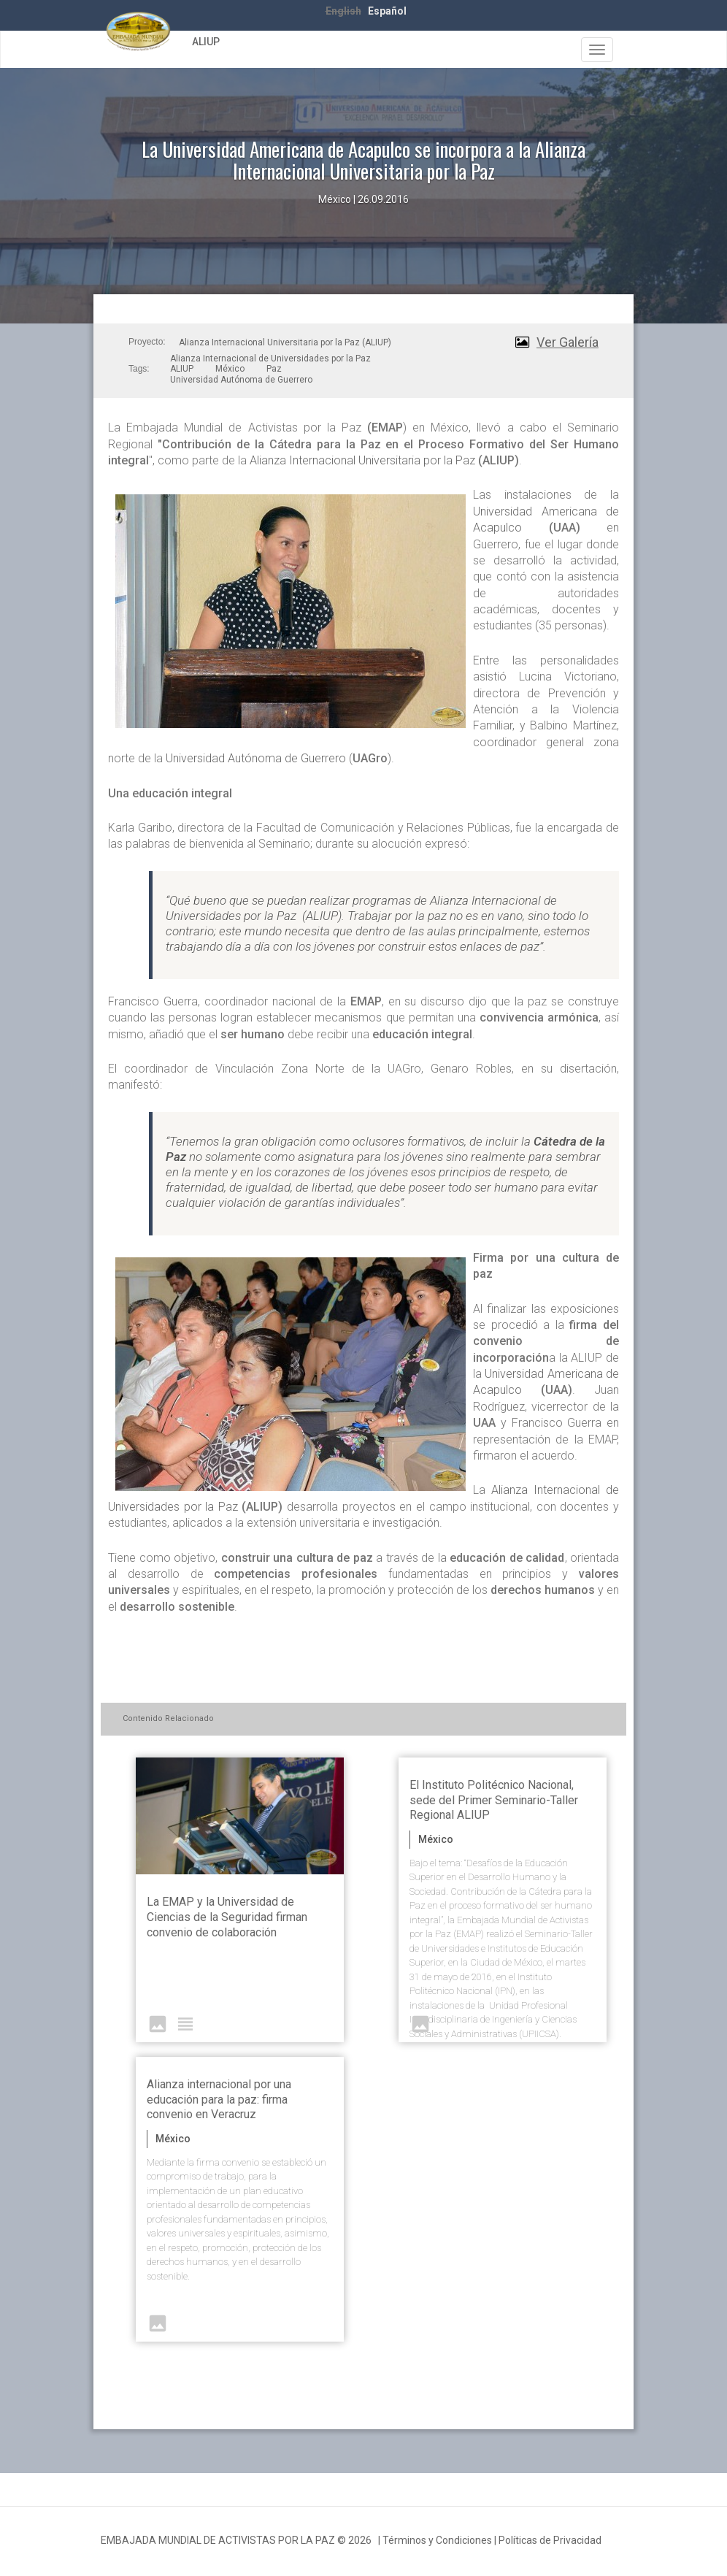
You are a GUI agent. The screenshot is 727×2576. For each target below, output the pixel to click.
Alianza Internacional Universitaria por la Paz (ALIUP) (285, 342)
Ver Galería (567, 342)
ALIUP (206, 41)
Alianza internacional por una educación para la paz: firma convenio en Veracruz (219, 2099)
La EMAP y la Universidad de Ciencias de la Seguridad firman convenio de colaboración (227, 1917)
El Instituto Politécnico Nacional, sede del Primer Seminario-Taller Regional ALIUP (493, 1800)
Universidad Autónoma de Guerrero (241, 380)
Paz (274, 369)
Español (387, 11)
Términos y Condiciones (437, 2540)
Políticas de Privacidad (550, 2540)
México (230, 369)
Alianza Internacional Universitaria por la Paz (362, 460)
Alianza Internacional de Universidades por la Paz (270, 358)
